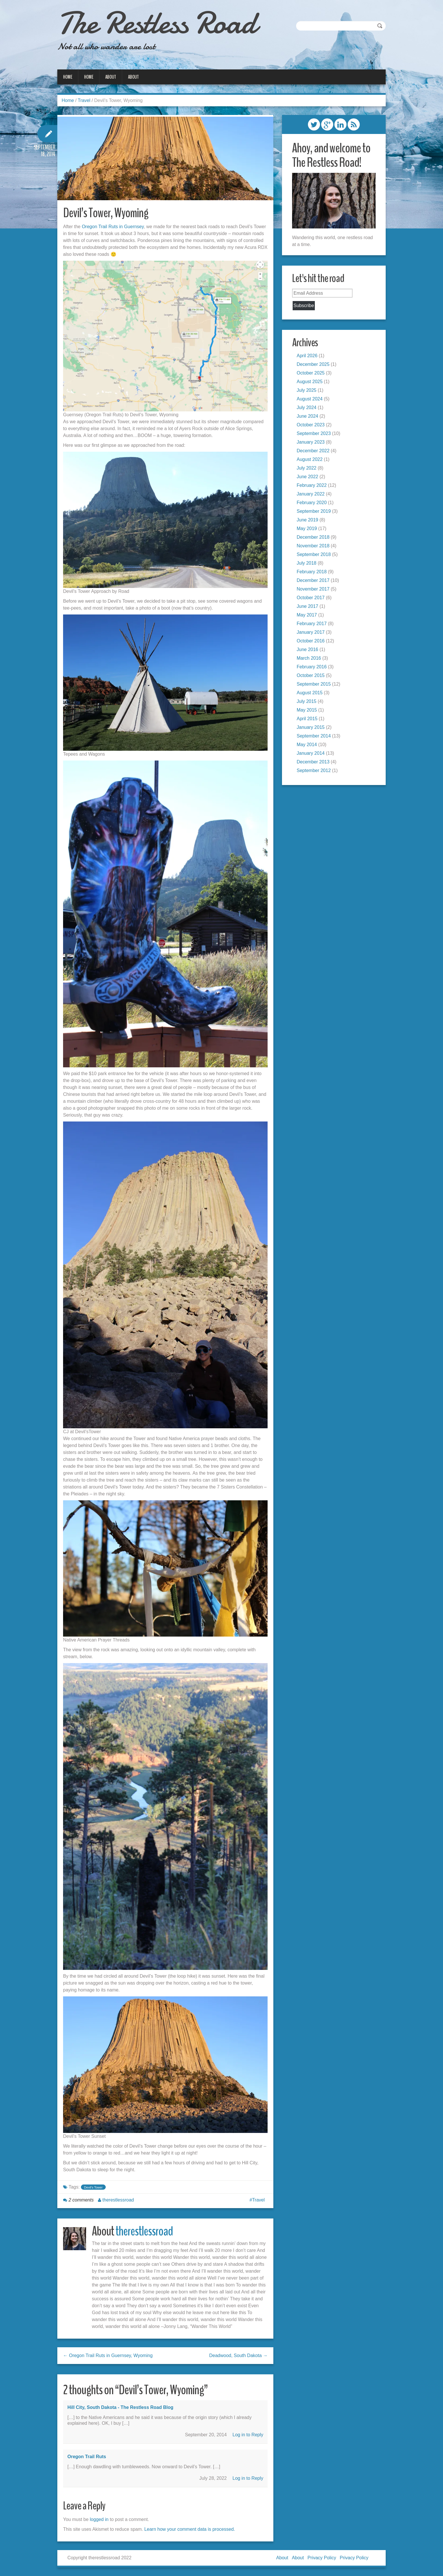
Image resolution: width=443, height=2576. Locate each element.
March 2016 (309, 658)
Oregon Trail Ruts (86, 2456)
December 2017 (313, 580)
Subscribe (304, 305)
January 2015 (311, 727)
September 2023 (314, 433)
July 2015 (307, 701)
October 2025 (311, 372)
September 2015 (314, 684)
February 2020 (312, 502)
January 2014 (311, 753)
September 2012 (314, 770)
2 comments (81, 2199)
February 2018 (312, 571)
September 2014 (314, 735)
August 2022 (310, 459)
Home (67, 76)
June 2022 (307, 476)
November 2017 (313, 589)
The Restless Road (156, 23)
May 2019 (307, 528)
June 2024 (307, 416)
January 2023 (311, 442)
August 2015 (310, 692)
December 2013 (313, 761)
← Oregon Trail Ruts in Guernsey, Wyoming (108, 2355)
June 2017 (307, 606)
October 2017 (311, 597)
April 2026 (307, 355)
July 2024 (307, 407)
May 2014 (307, 744)
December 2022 (313, 450)
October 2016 (311, 640)
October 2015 (311, 675)
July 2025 (307, 390)
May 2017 (307, 614)
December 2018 (313, 537)
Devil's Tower (93, 2187)
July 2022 (307, 468)
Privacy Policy (321, 2557)
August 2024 (310, 398)
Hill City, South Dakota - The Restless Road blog (120, 2407)
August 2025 (310, 381)
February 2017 (312, 623)
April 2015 (307, 718)
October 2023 (311, 424)
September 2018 (314, 554)
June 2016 (307, 649)
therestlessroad (118, 2199)
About (110, 76)
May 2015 (307, 710)
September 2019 (314, 511)
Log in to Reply (247, 2434)
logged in (99, 2519)
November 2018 (313, 545)
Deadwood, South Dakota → (238, 2355)
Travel (84, 100)
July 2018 (307, 563)
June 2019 (307, 519)
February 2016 (312, 666)
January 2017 (311, 632)
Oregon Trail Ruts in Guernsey (113, 226)
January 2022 (311, 493)
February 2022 (312, 485)
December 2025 (313, 364)
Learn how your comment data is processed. (189, 2529)
